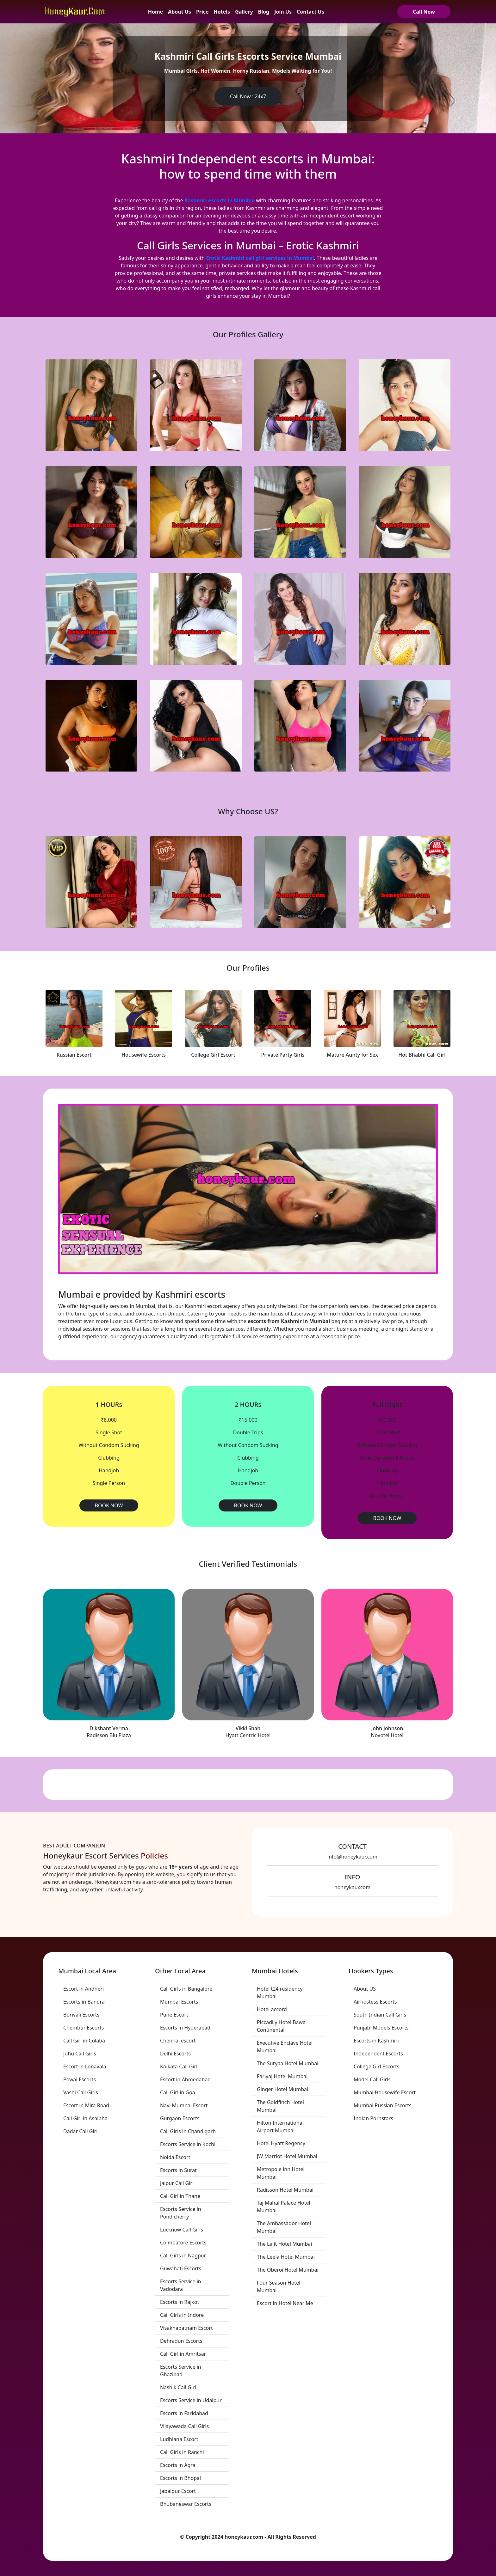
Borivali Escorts (81, 2014)
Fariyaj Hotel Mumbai (282, 2076)
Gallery (244, 11)
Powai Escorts (79, 2079)
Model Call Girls (372, 2079)
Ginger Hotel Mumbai (282, 2089)
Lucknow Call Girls (181, 2229)
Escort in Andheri (83, 1988)
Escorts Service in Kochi (187, 2144)
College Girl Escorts (377, 2066)
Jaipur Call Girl (177, 2183)
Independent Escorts (378, 2053)
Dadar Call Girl (80, 2131)
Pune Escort (174, 2014)
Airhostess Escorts (375, 2001)
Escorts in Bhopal (180, 2478)
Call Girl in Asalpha (85, 2118)
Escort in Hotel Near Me (285, 2303)
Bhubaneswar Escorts (185, 2503)
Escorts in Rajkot (179, 2301)
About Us (179, 11)
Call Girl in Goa (177, 2092)
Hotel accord (272, 2009)
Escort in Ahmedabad (185, 2079)
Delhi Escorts (175, 2053)
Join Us (283, 11)
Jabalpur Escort (178, 2490)
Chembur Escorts (83, 2027)
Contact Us (310, 11)
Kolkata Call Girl (178, 2066)
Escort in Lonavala (84, 2066)
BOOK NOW (109, 1505)
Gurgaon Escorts (180, 2118)
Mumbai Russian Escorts (383, 2105)
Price (202, 11)
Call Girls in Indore (182, 2314)
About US (365, 1988)
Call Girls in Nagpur (183, 2255)
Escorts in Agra (177, 2465)
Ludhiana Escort (179, 2439)
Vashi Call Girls (80, 2092)
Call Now (424, 11)
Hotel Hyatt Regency (281, 2143)
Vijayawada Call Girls (184, 2426)
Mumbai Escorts (179, 2001)
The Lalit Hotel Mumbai (284, 2243)
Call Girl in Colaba (84, 2040)
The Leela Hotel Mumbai (286, 2256)
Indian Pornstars (373, 2118)
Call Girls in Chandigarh (188, 2131)
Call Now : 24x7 (248, 96)
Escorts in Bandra (84, 2001)
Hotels (222, 11)
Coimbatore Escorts (183, 2242)
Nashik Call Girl (178, 2387)
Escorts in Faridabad (184, 2413)
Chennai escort (178, 2040)
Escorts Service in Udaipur (191, 2400)
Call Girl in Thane (180, 2196)
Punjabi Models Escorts (381, 2027)
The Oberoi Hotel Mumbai (288, 2269)
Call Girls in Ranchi (182, 2452)
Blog (264, 11)
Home (155, 11)
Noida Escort (175, 2157)
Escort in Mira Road (86, 2105)
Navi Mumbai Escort (184, 2105)
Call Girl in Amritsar (183, 2353)
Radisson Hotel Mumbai (285, 2189)
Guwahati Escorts (180, 2268)
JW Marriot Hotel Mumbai (287, 2156)
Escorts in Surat (178, 2170)
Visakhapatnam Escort (186, 2327)
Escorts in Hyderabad (185, 2027)
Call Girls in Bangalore (186, 1988)
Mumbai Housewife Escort (385, 2092)
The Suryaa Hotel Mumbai (287, 2063)
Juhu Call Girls (79, 2053)
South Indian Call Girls (380, 2014)
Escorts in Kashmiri (376, 2040)
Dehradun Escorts (181, 2340)
